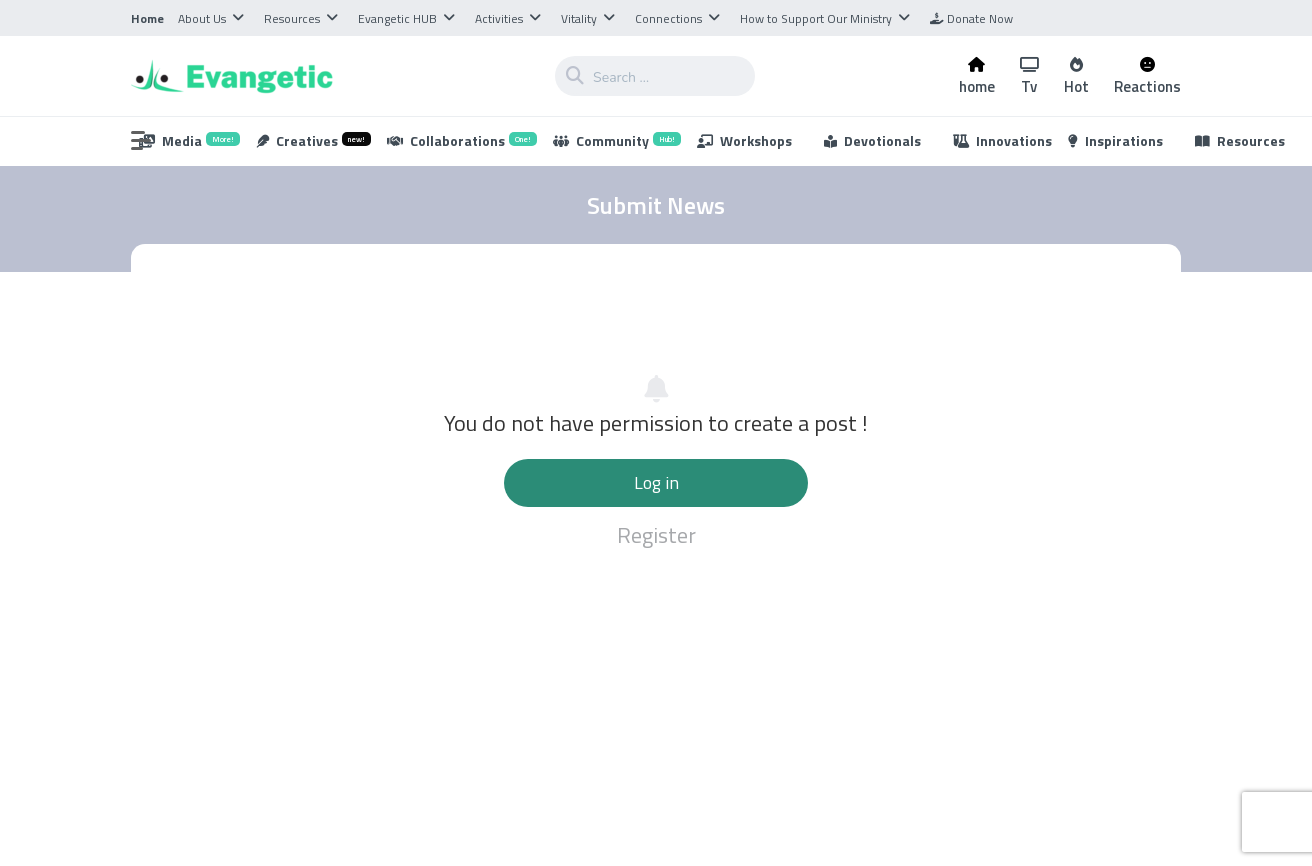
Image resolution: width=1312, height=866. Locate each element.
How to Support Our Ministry (816, 18)
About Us (202, 18)
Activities (499, 18)
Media (189, 140)
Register (656, 535)
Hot (1076, 76)
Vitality (579, 18)
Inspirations (1115, 140)
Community (617, 140)
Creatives (313, 140)
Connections (668, 18)
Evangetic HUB (397, 18)
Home (147, 18)
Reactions (1147, 76)
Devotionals (872, 140)
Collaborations (462, 140)
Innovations (1002, 140)
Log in (656, 482)
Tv (1029, 76)
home (977, 76)
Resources (292, 18)
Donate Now (971, 18)
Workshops (744, 140)
